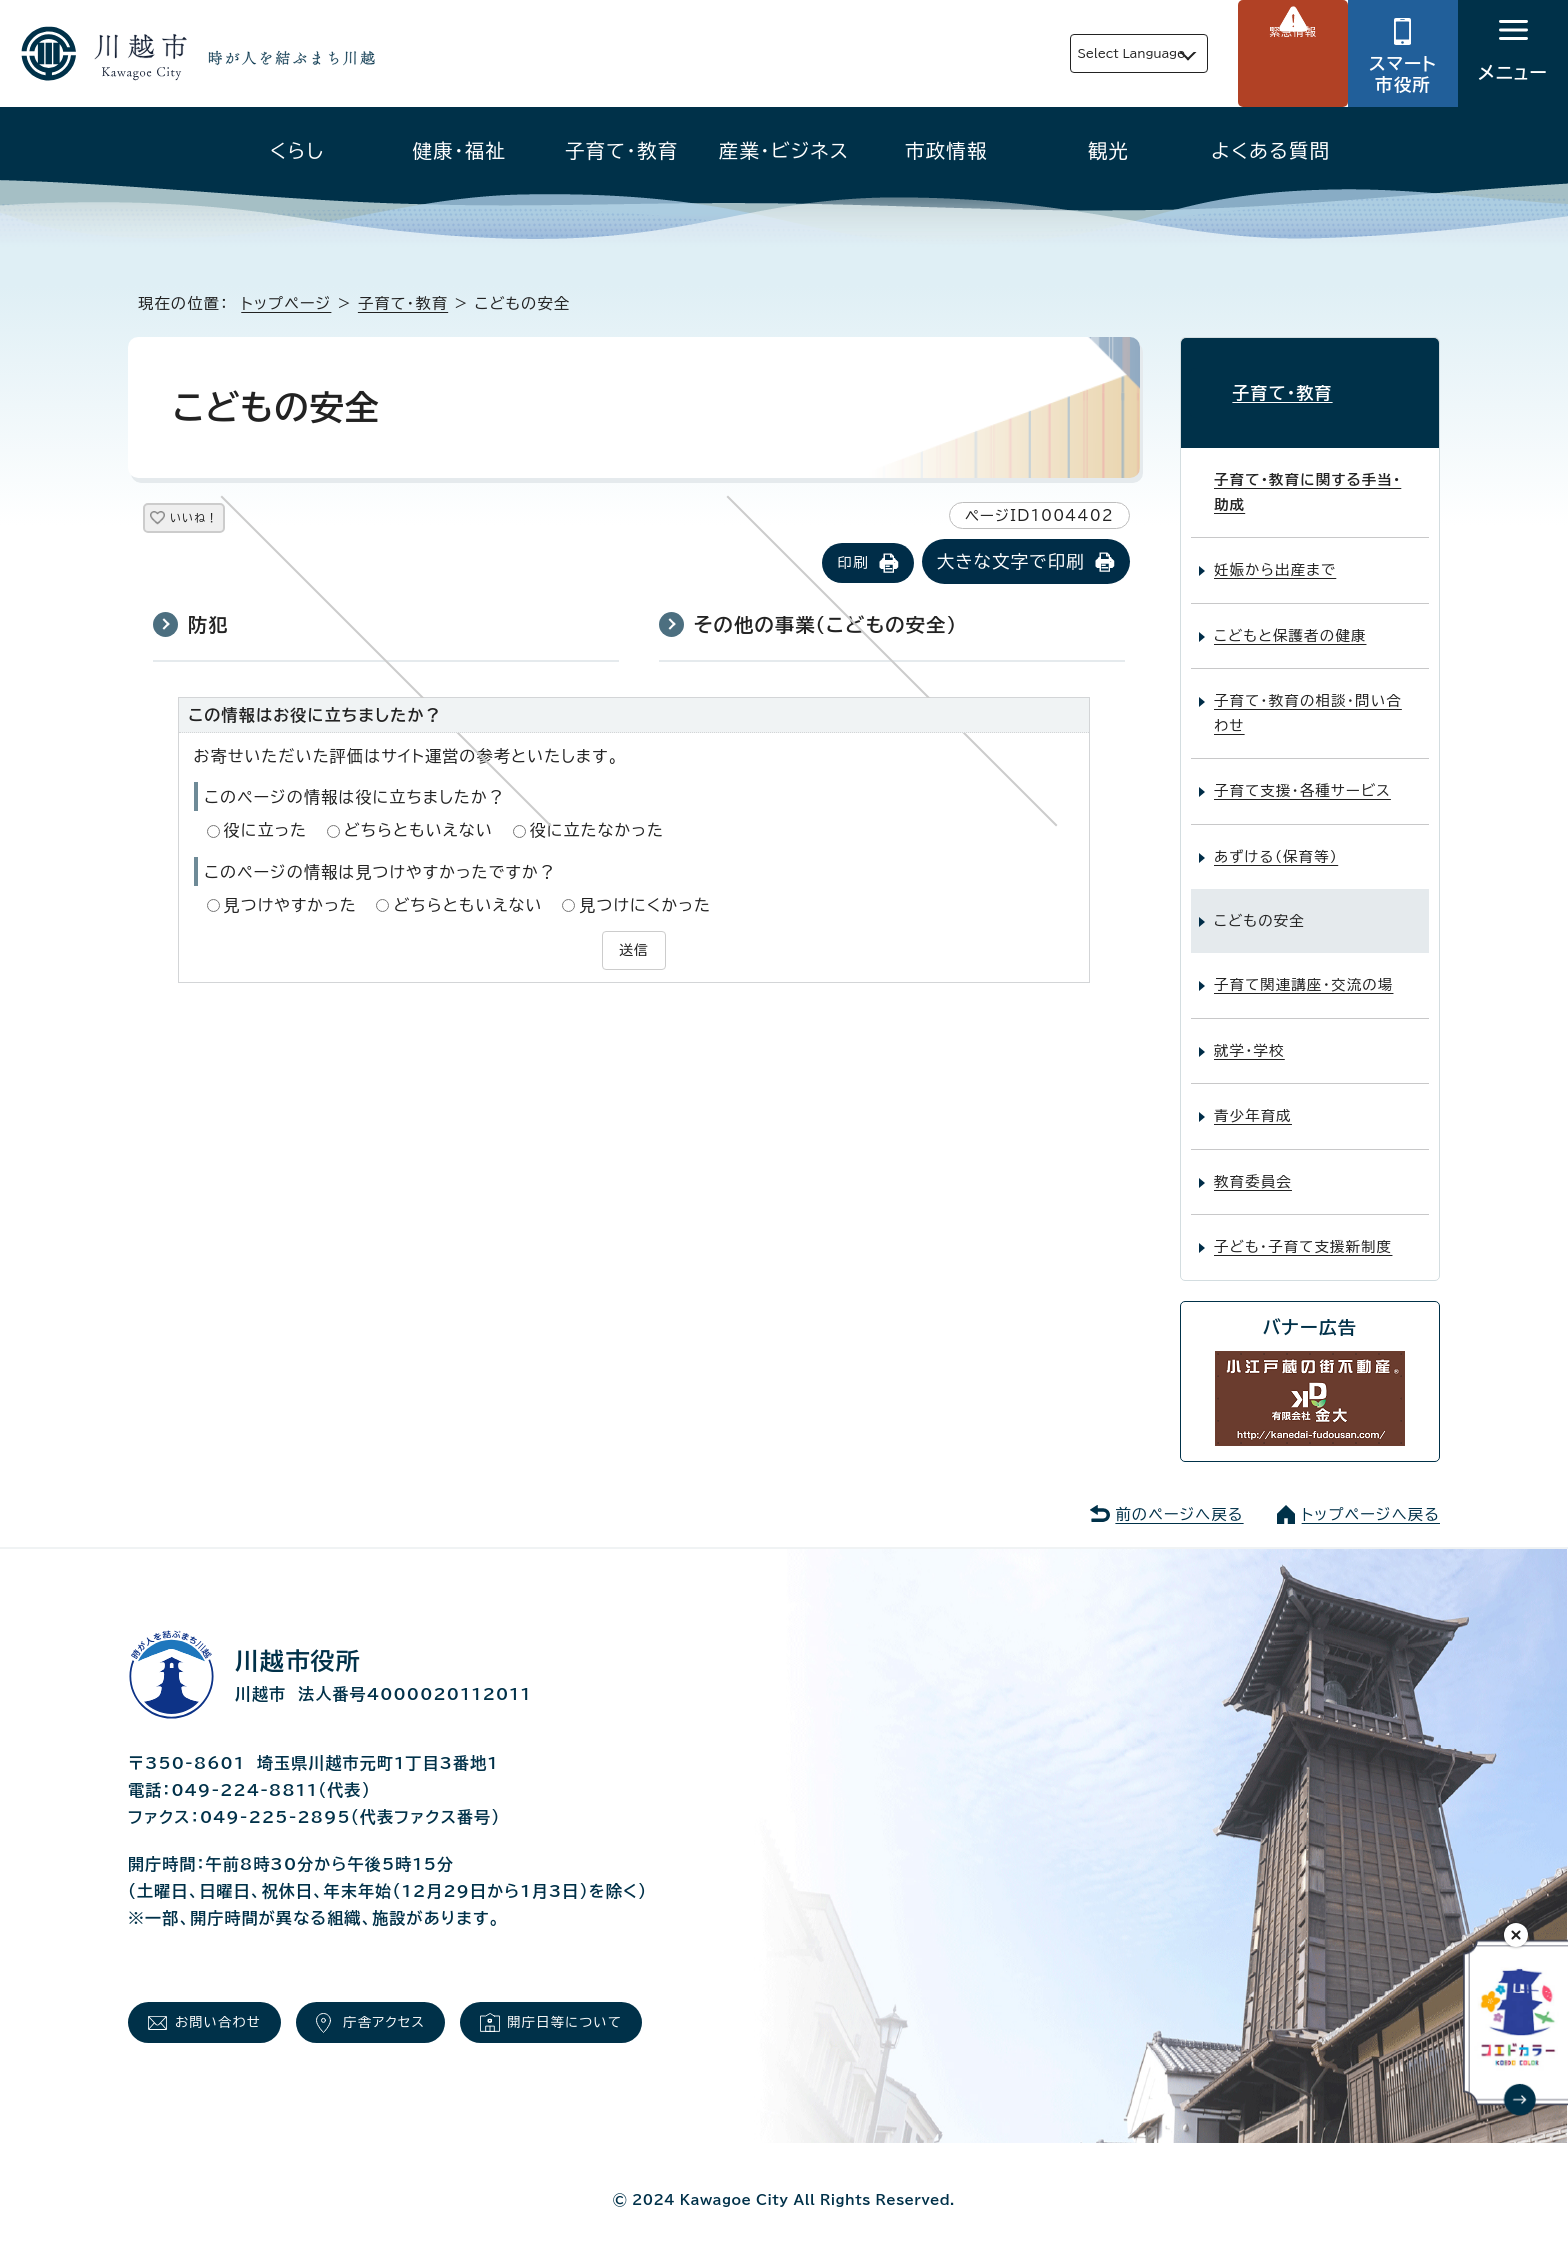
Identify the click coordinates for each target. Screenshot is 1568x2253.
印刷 (852, 564)
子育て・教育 (622, 150)
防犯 (208, 626)
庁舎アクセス (421, 2011)
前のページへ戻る (1179, 1497)
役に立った (266, 832)
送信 (634, 950)
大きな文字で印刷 (1011, 563)
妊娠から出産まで (1275, 553)
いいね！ (217, 521)
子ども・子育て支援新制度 (1303, 1230)
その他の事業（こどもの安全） (825, 626)
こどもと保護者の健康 (1290, 618)
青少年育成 (1253, 1099)
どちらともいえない (418, 832)
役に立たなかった (597, 832)
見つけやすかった (290, 907)
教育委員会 (1253, 1164)
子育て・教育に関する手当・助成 (1307, 475)
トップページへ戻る (1371, 1497)
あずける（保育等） (1276, 839)
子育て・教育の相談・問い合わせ (1308, 696)
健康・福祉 (460, 150)
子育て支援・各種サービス (1302, 774)
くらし (297, 150)
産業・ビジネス (784, 150)
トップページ (286, 303)
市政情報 (946, 150)
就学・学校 (1249, 1034)
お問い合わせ (231, 2011)
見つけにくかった (645, 907)
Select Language (1084, 53)
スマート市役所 (1403, 74)
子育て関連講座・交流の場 (1303, 968)
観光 (1108, 150)
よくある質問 (1270, 150)
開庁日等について (628, 2011)
